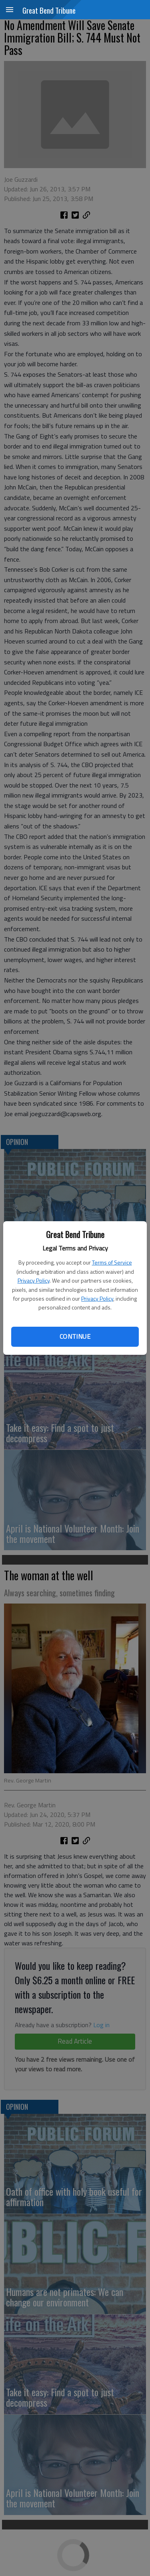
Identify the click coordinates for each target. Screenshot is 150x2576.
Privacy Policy (34, 1280)
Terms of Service (112, 1262)
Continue (75, 1336)
